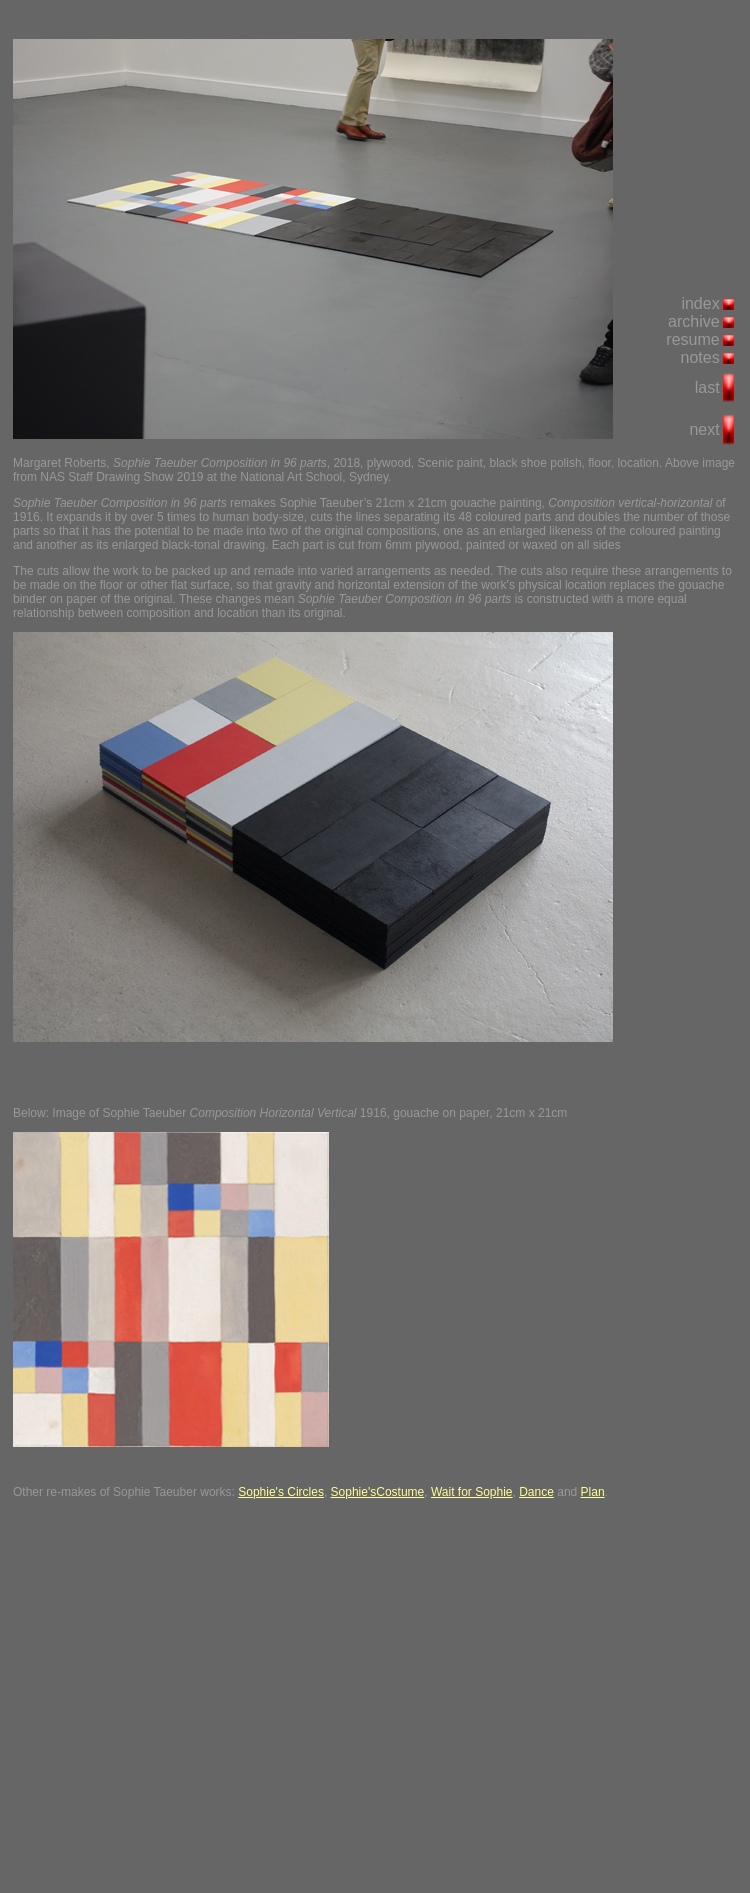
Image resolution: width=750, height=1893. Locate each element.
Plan (593, 1492)
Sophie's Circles (281, 1492)
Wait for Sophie (472, 1492)
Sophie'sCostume (378, 1492)
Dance (536, 1492)
